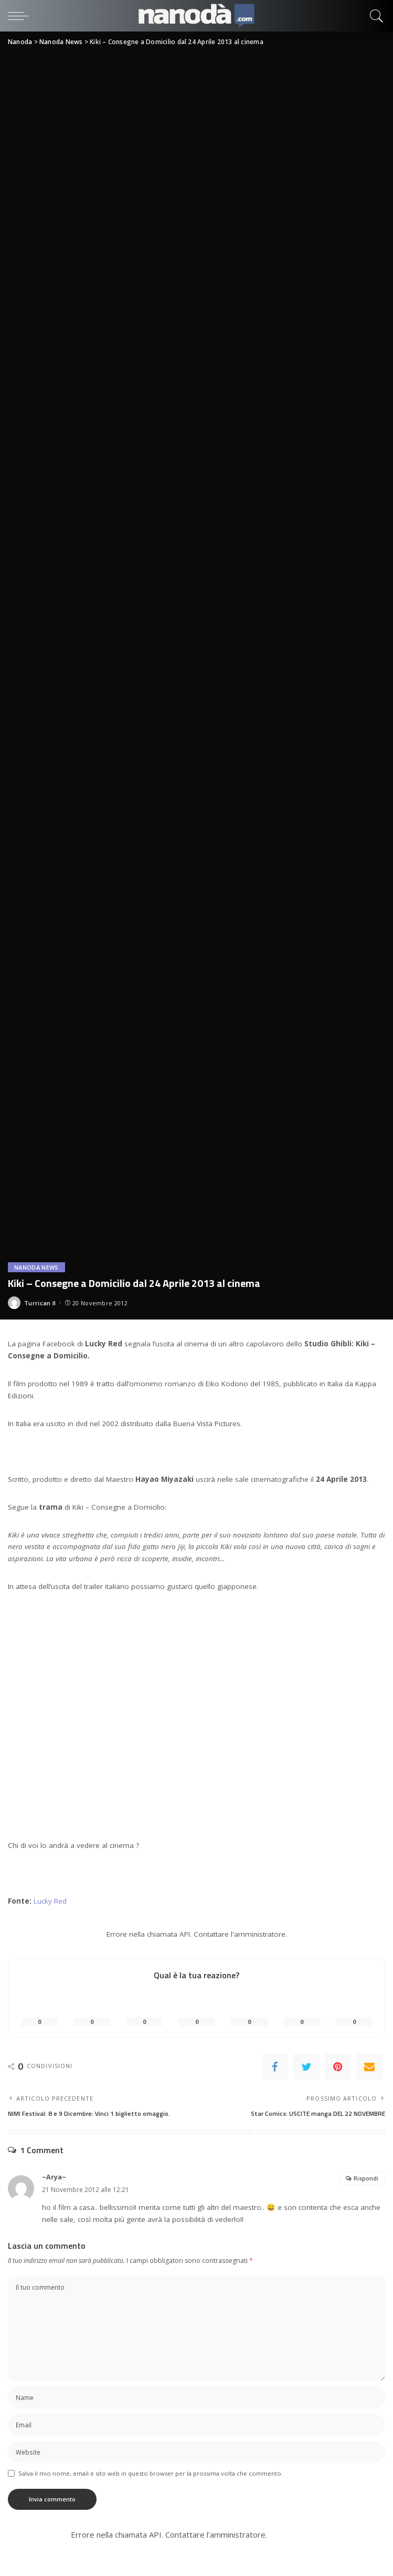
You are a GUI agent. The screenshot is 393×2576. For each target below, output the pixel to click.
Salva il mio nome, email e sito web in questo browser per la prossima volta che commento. (150, 2473)
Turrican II (40, 1303)
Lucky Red (50, 1901)
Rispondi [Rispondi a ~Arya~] (366, 2178)
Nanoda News (36, 1267)
